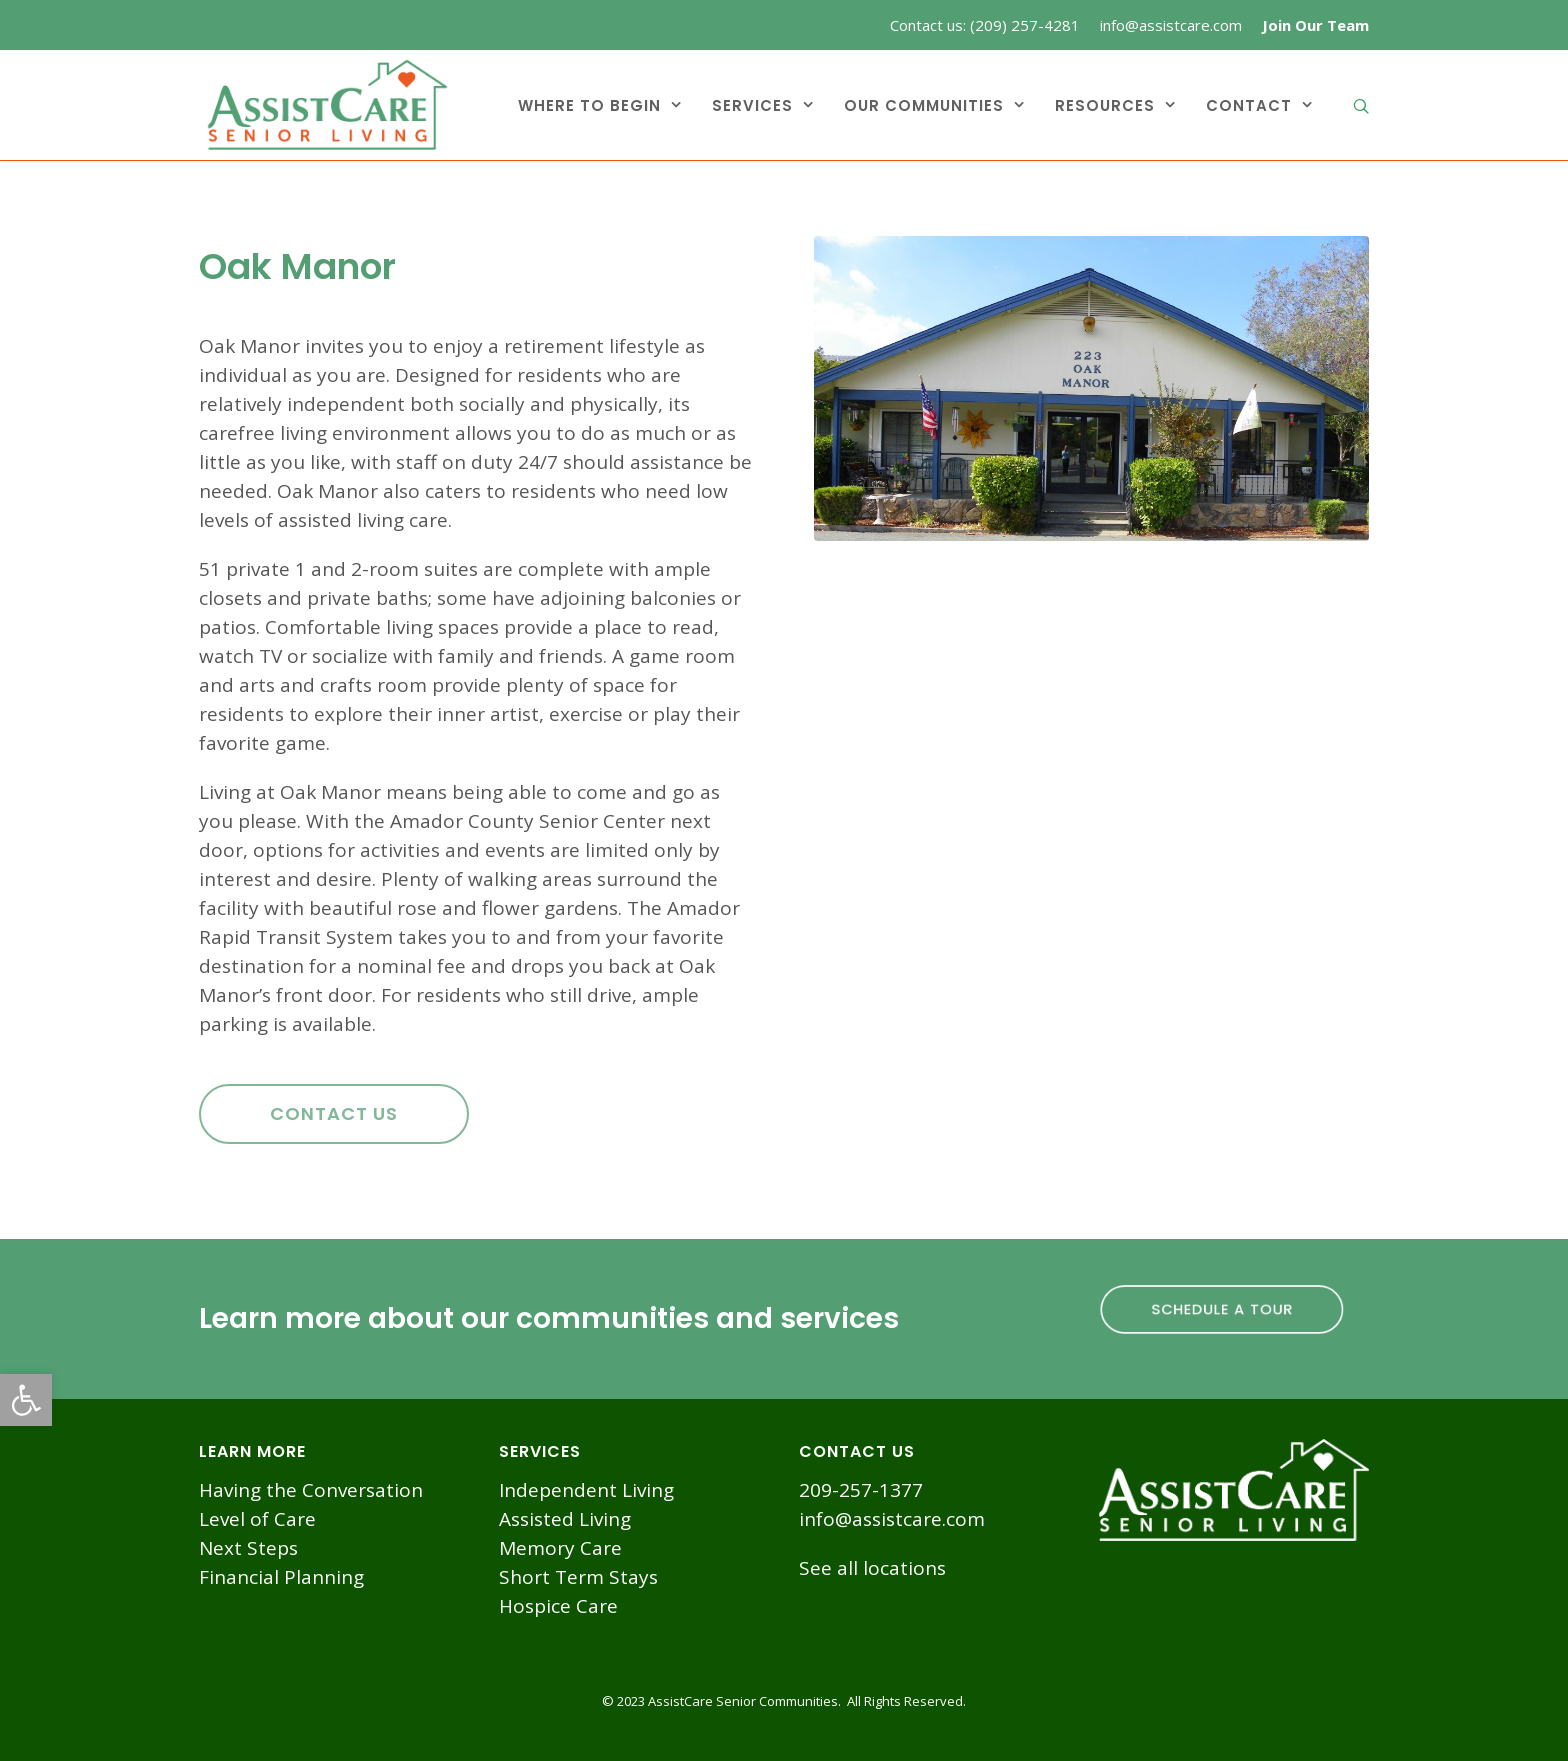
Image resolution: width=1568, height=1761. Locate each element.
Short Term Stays (578, 1577)
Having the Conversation (311, 1490)
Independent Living (586, 1490)
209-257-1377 (861, 1490)
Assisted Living (565, 1519)
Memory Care (560, 1548)
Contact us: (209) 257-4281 (985, 25)
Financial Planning (281, 1577)
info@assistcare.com (1171, 25)
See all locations (872, 1568)
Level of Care (257, 1519)
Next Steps (248, 1548)
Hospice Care (558, 1606)
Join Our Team (1315, 25)
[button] (26, 1400)
